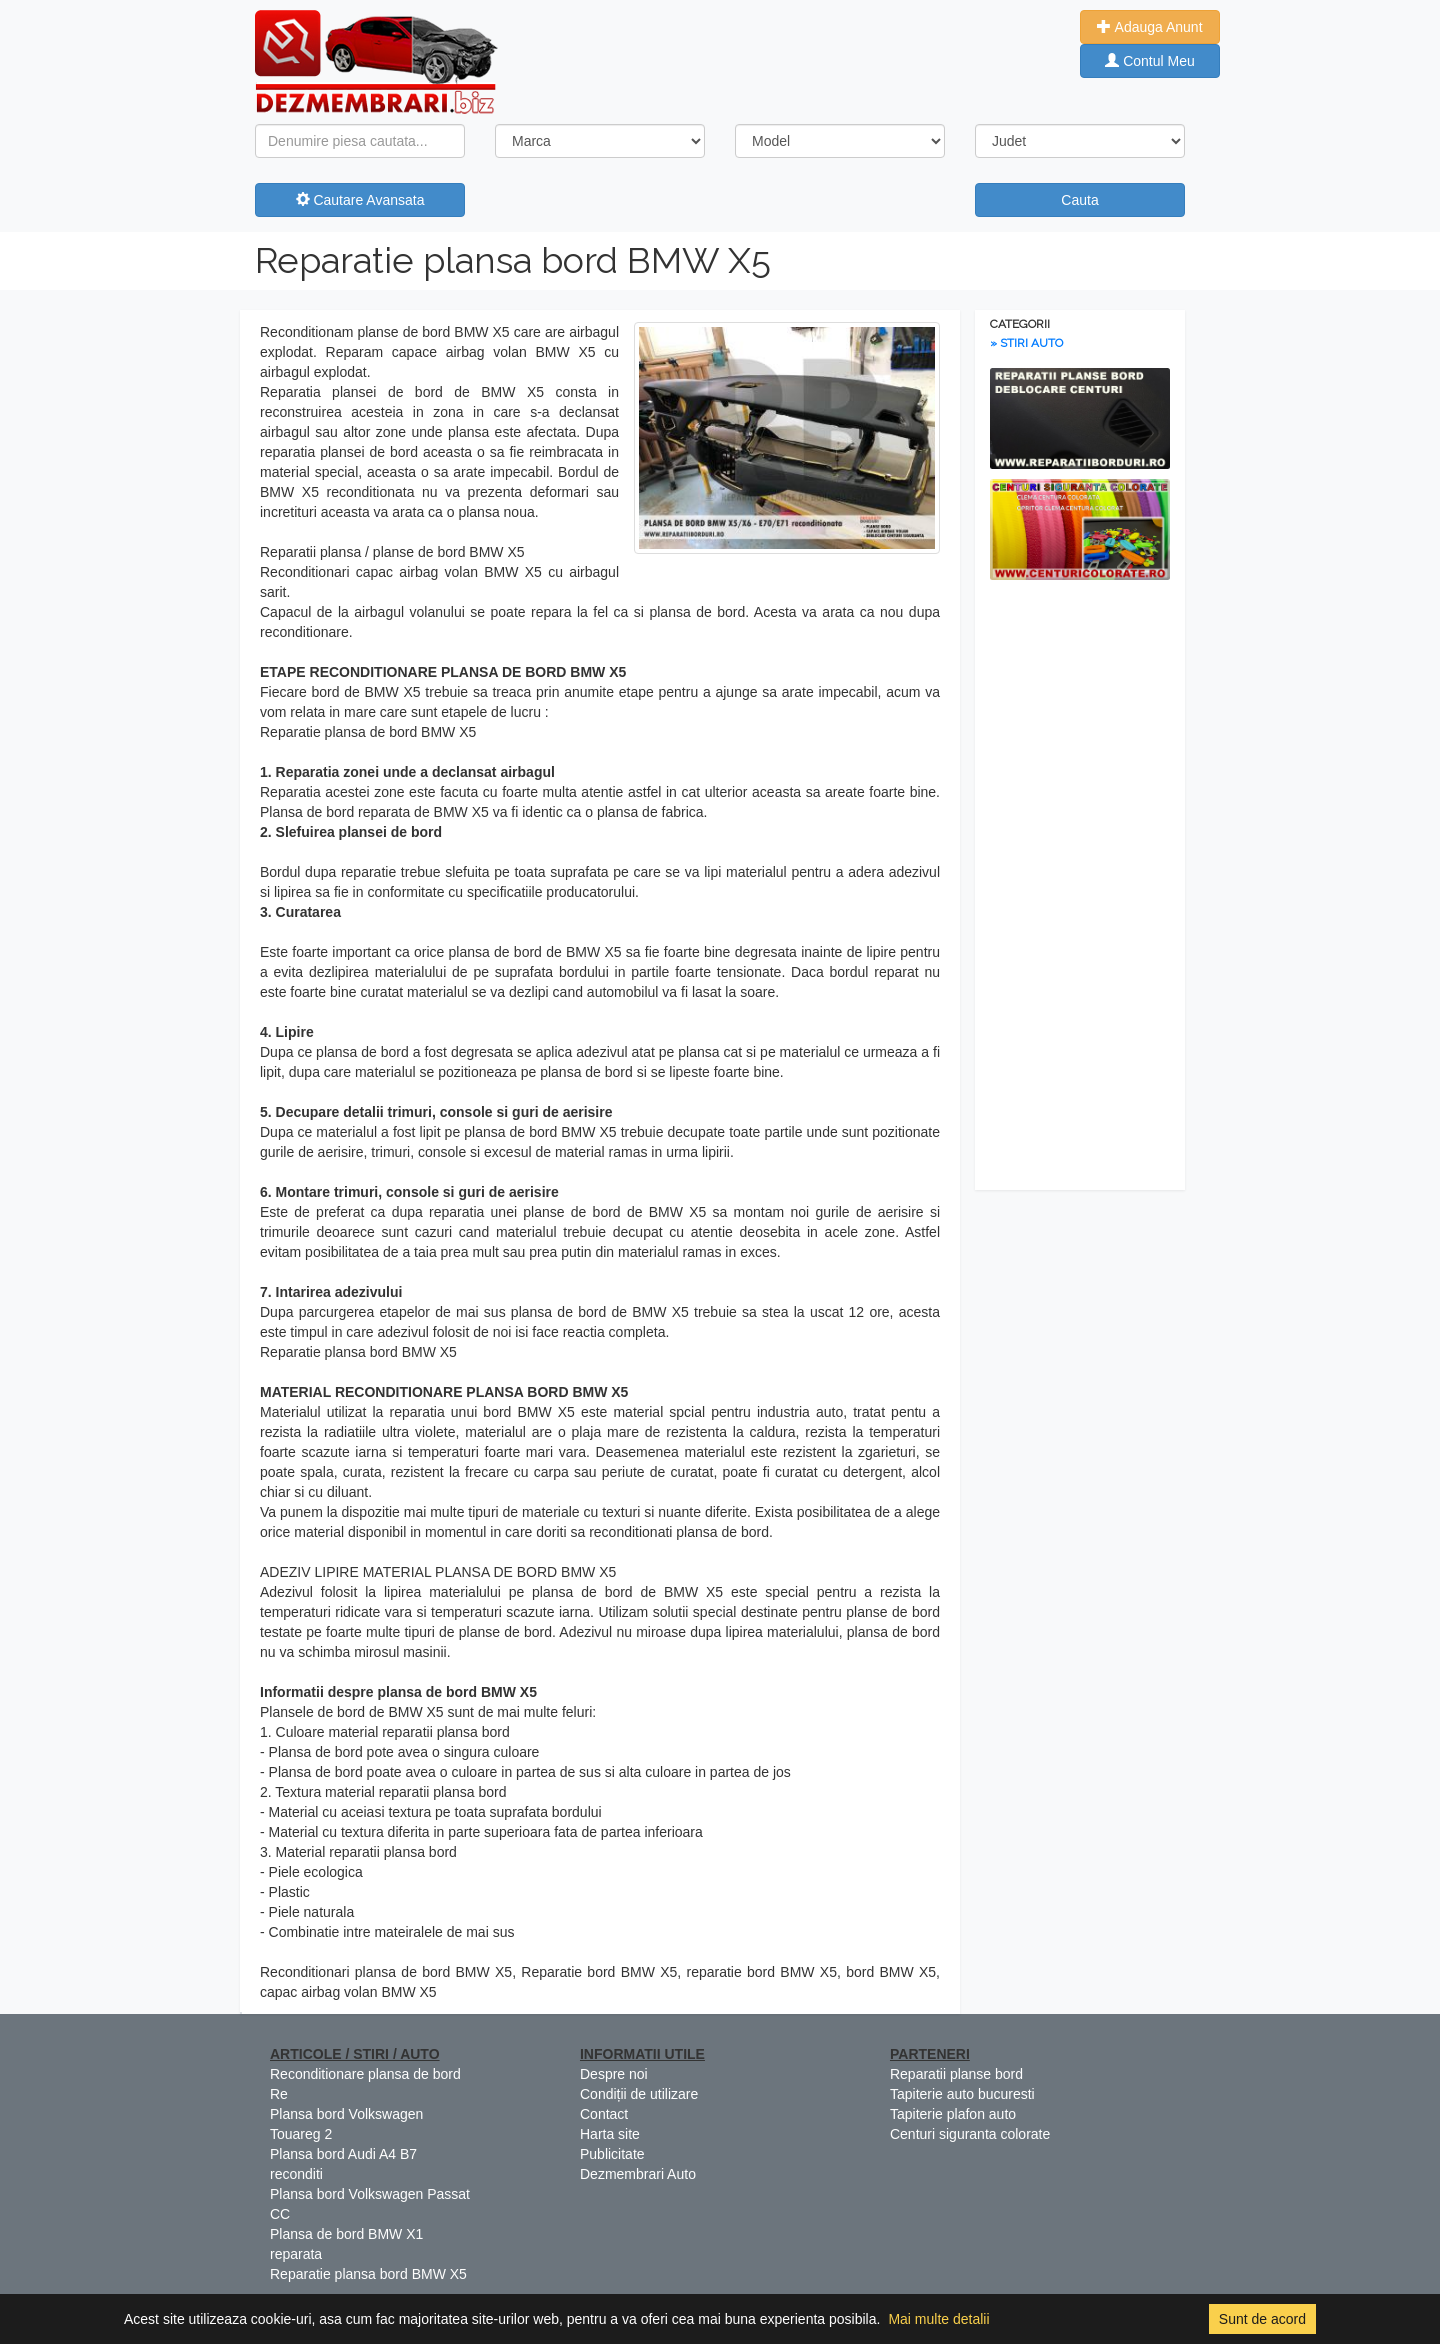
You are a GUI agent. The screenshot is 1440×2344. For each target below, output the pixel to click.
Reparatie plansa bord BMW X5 (513, 260)
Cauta (1079, 200)
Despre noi (614, 2074)
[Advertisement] (1080, 890)
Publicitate (612, 2154)
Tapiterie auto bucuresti (962, 2094)
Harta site (610, 2134)
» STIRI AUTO (1026, 343)
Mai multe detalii (938, 2319)
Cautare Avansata (360, 200)
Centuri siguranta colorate (970, 2134)
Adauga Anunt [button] (1149, 27)
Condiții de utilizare (639, 2094)
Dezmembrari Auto (638, 2174)
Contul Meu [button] (1149, 61)
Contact (604, 2114)
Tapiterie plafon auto (953, 2114)
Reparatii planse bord (956, 2074)
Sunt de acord (1262, 2319)
